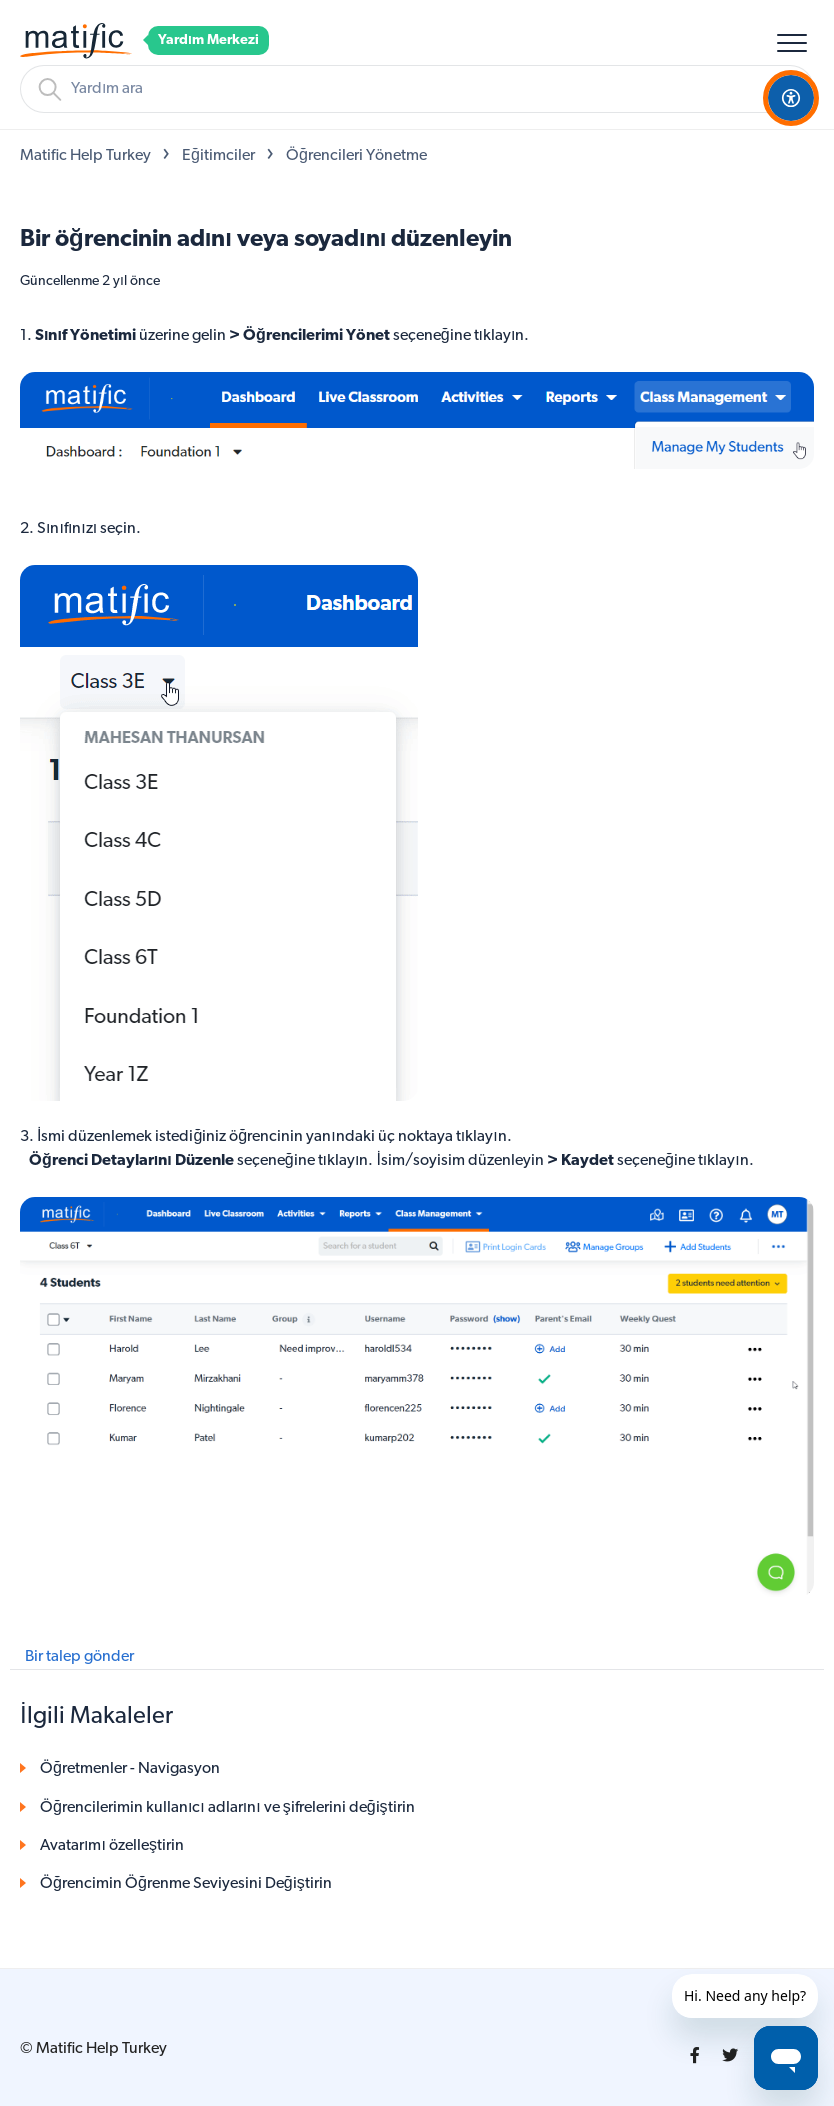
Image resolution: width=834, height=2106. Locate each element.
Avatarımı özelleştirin (112, 1846)
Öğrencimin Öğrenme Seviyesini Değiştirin (186, 1884)
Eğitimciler (218, 156)
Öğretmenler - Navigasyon (130, 1769)
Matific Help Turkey (85, 156)
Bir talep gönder (79, 1657)
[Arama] (417, 89)
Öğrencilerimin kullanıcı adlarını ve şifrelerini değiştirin (227, 1808)
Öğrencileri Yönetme (356, 156)
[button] (791, 42)
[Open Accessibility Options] (791, 98)
